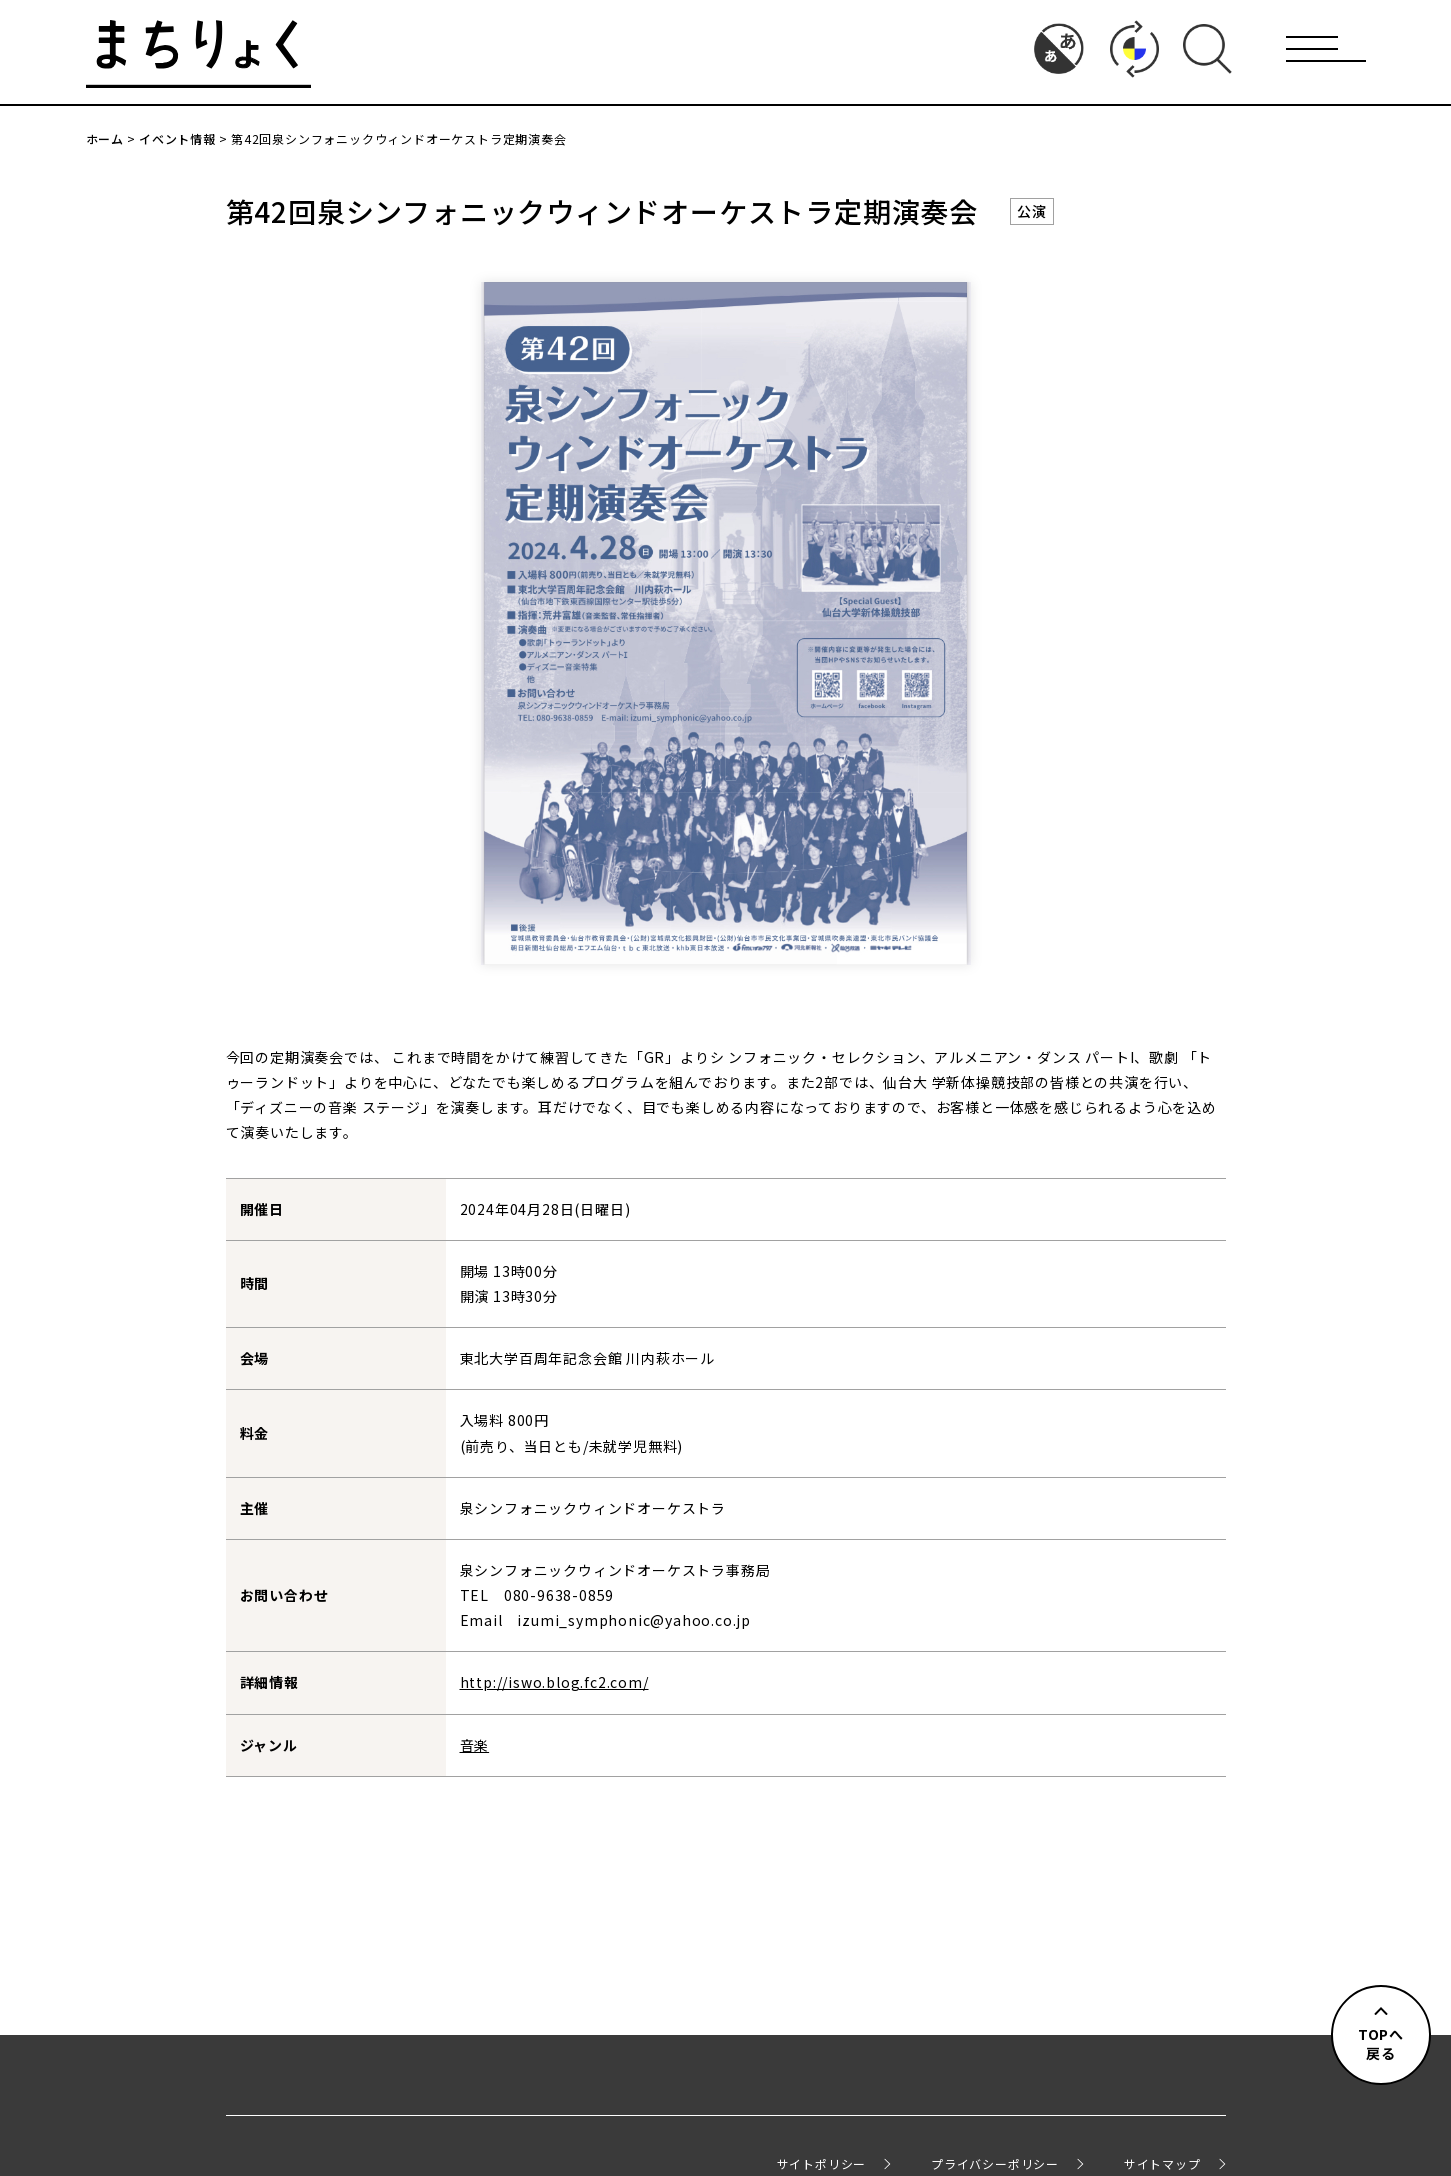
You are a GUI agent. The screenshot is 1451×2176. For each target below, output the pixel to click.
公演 (1032, 211)
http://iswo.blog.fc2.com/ (554, 1682)
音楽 (475, 1745)
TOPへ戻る (1381, 2044)
